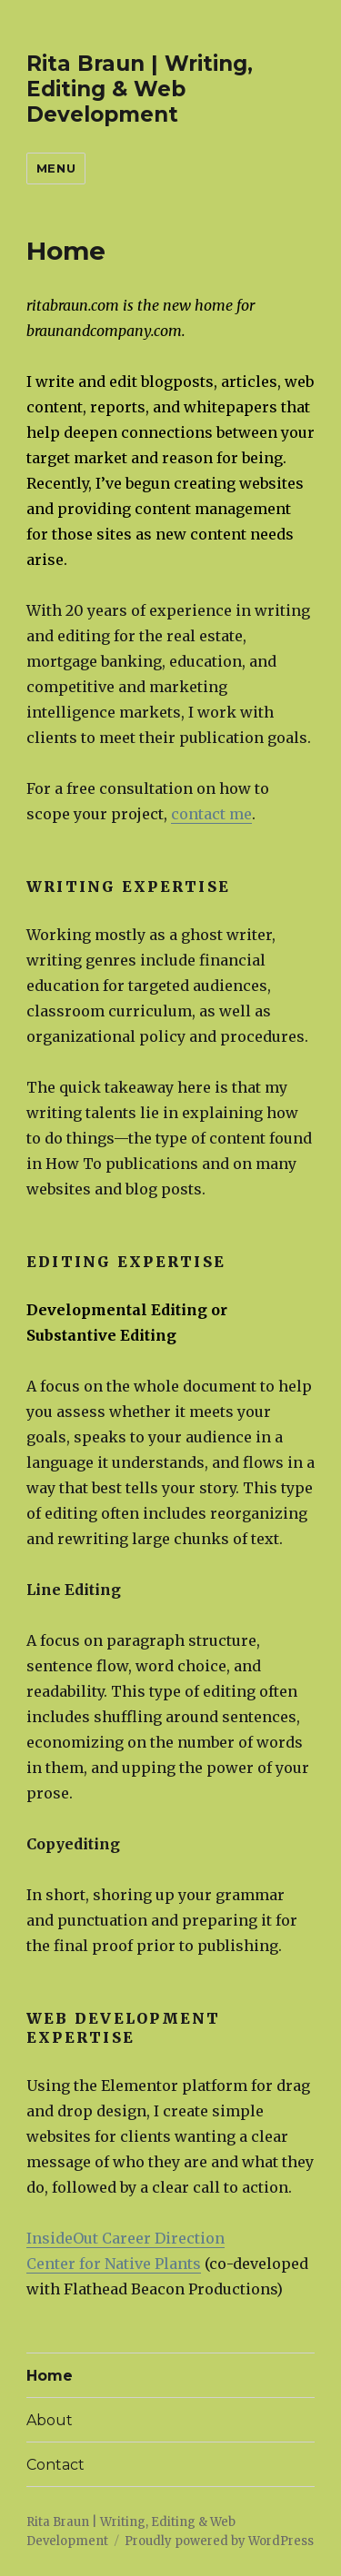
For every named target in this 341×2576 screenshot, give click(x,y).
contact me (211, 814)
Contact (55, 2464)
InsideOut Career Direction (125, 2238)
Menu (55, 168)
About (49, 2420)
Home (49, 2375)
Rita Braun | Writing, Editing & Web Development (139, 89)
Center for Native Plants (113, 2263)
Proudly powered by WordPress (219, 2541)
